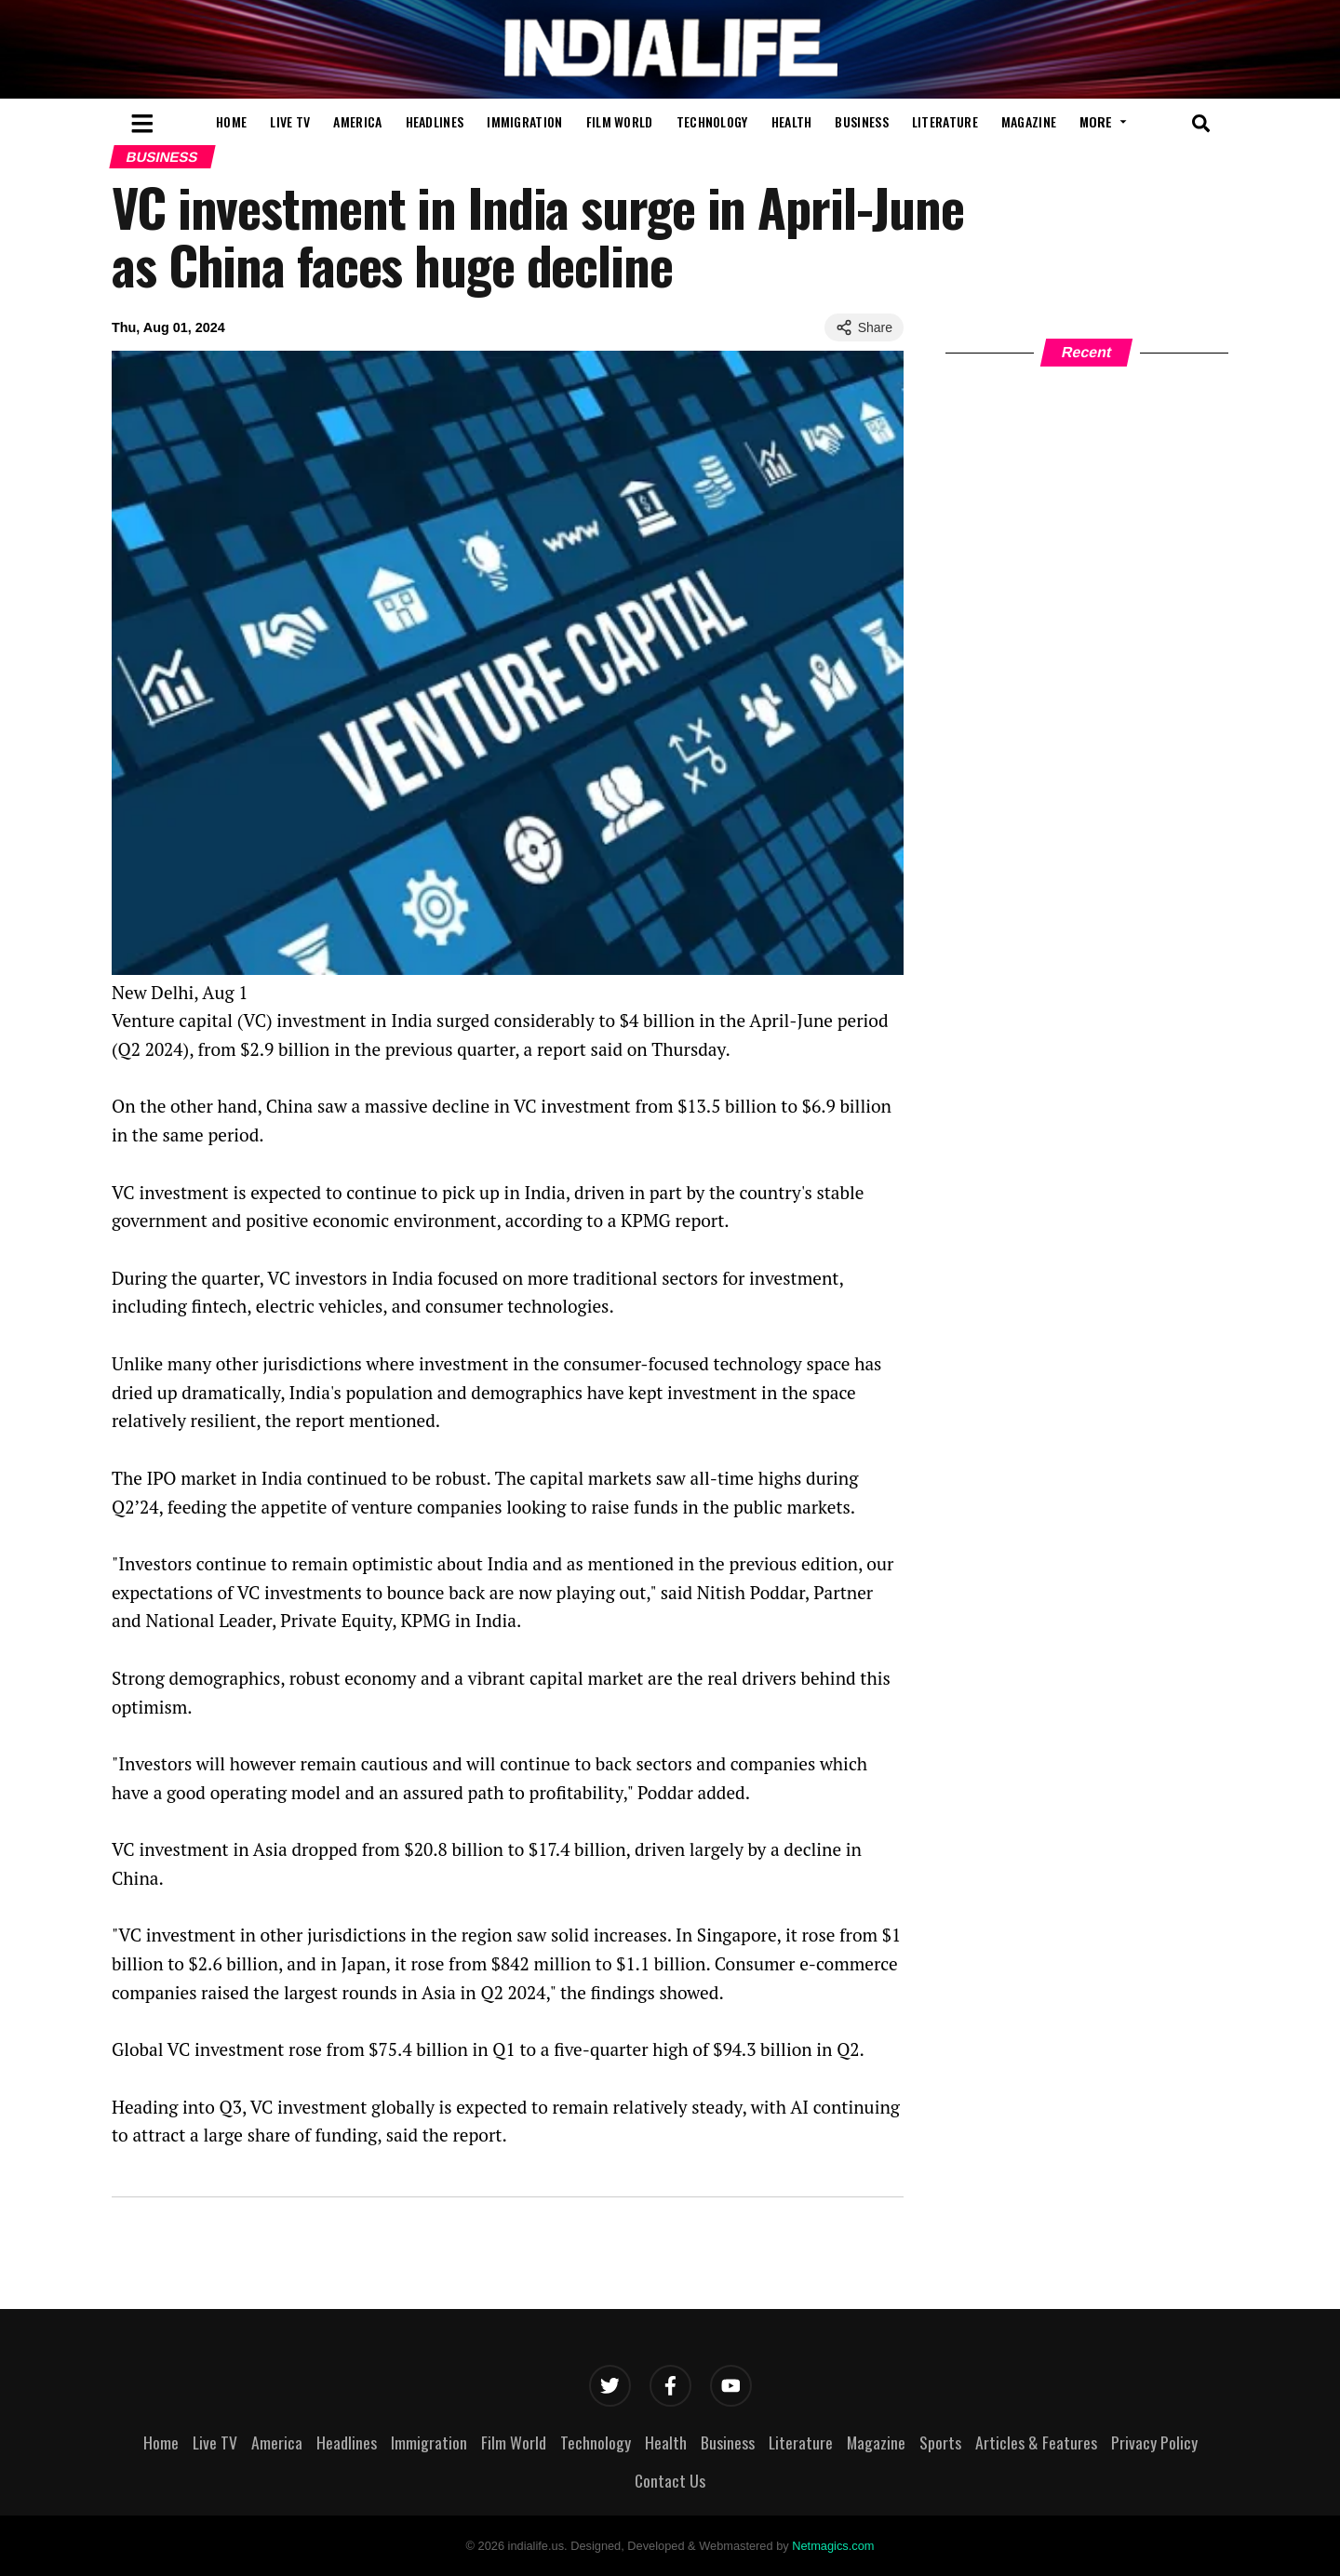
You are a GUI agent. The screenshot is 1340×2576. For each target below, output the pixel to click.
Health (791, 121)
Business (861, 121)
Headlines (435, 121)
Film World (619, 121)
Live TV (290, 121)
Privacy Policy (1154, 2442)
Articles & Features (1036, 2442)
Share (864, 327)
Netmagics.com (833, 2546)
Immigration (524, 121)
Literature (945, 121)
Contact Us (670, 2480)
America (357, 121)
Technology (712, 121)
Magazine (1028, 121)
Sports (940, 2442)
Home (231, 121)
